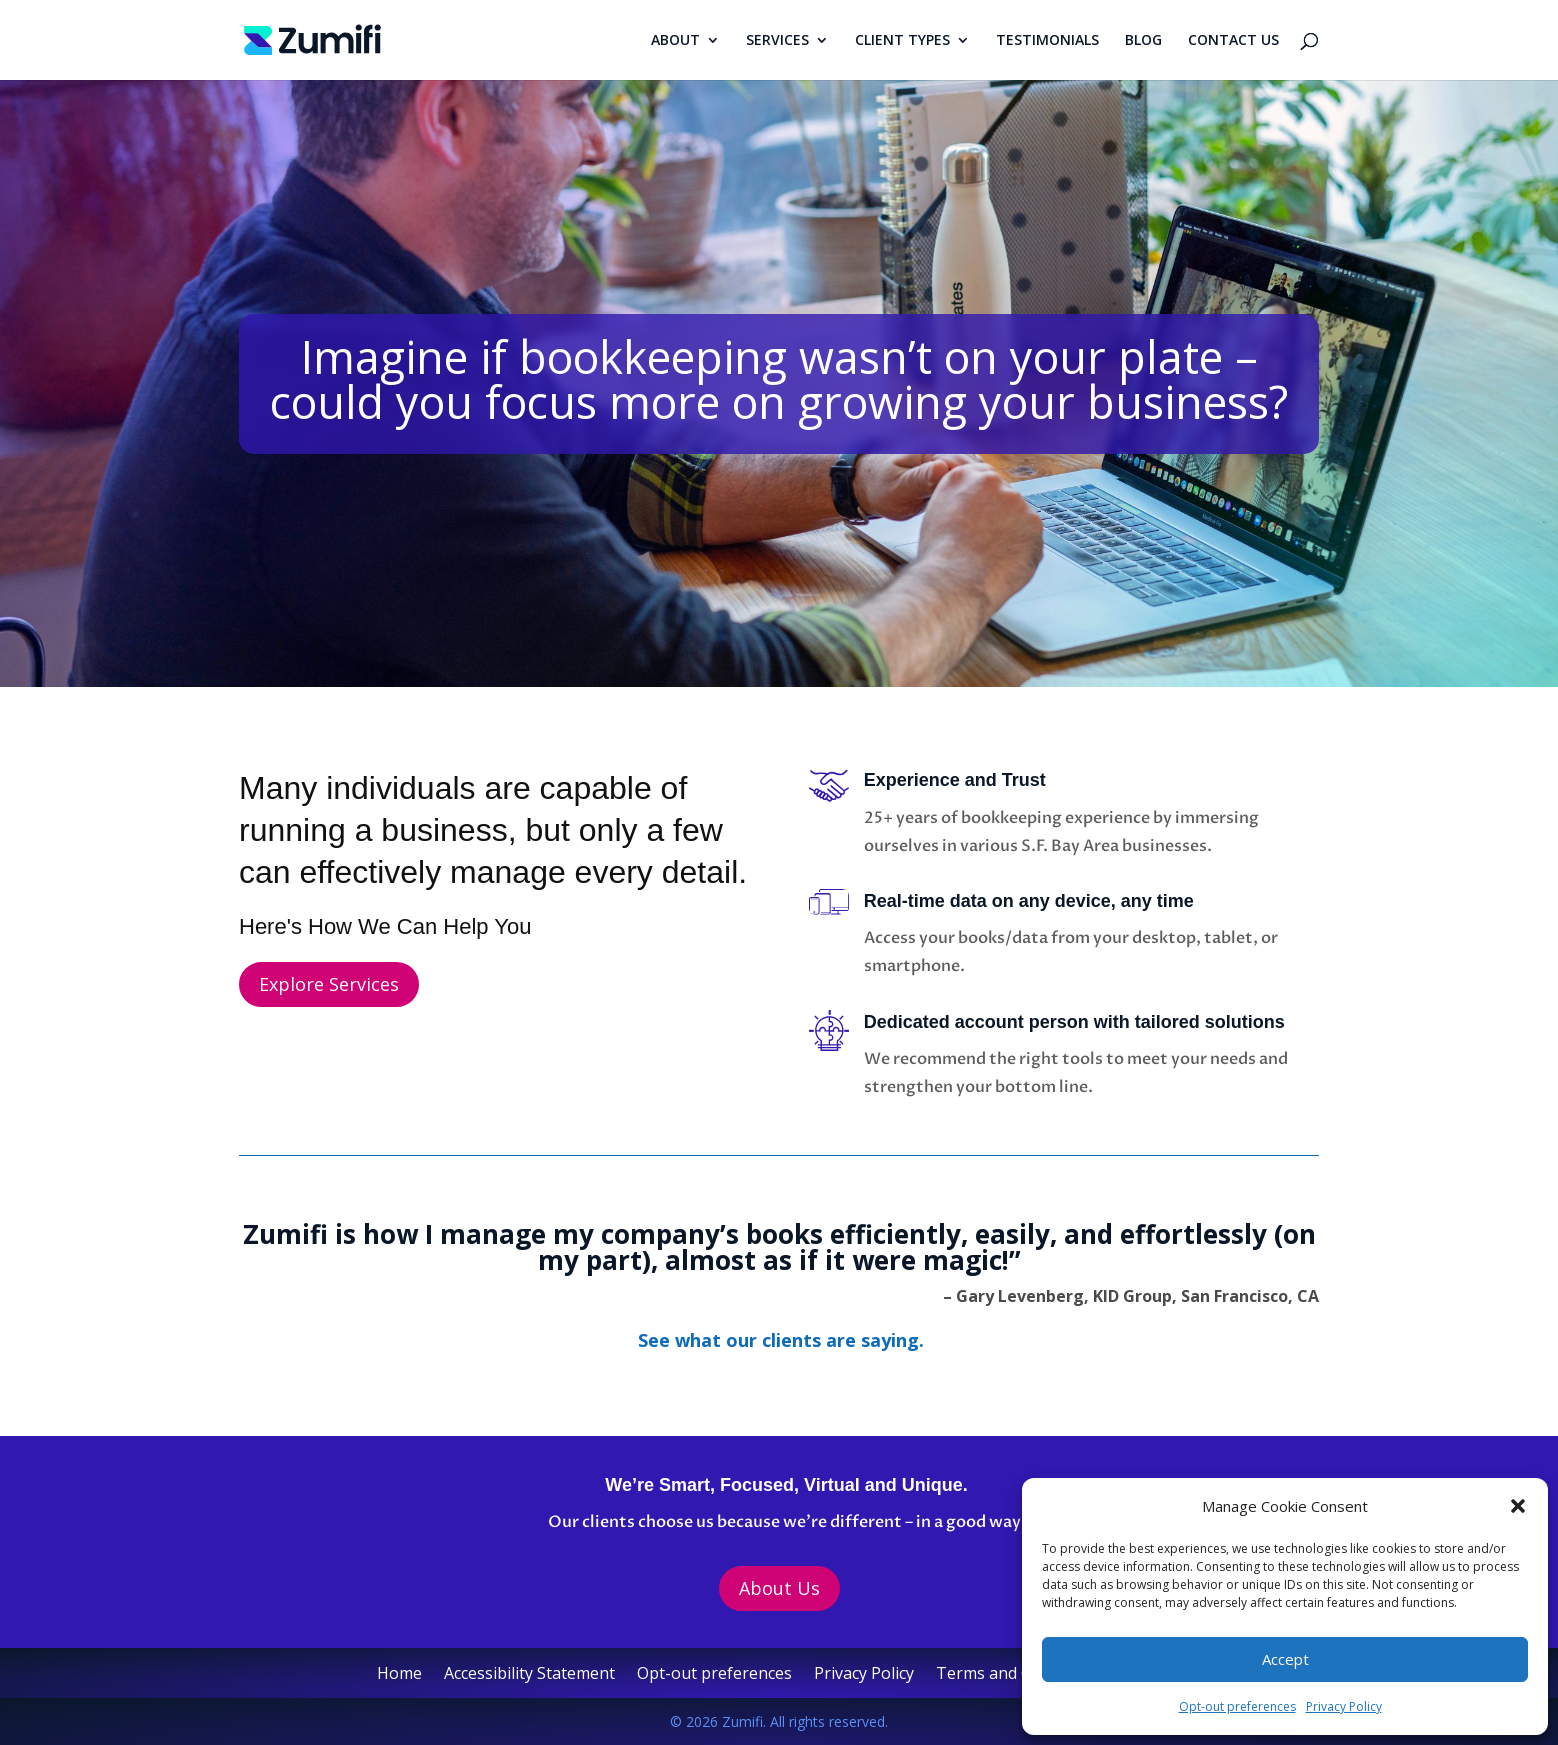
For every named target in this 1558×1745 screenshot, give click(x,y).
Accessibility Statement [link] (529, 1675)
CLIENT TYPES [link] (902, 41)
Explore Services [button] (329, 984)
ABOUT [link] (675, 41)
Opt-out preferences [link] (1237, 1706)
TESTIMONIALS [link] (1047, 41)
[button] (1518, 1506)
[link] (312, 38)
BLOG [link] (1143, 41)
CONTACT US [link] (1233, 41)
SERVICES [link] (777, 41)
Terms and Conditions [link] (1019, 1675)
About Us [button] (779, 1588)
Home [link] (399, 1675)
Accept (1285, 1659)
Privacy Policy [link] (1344, 1706)
